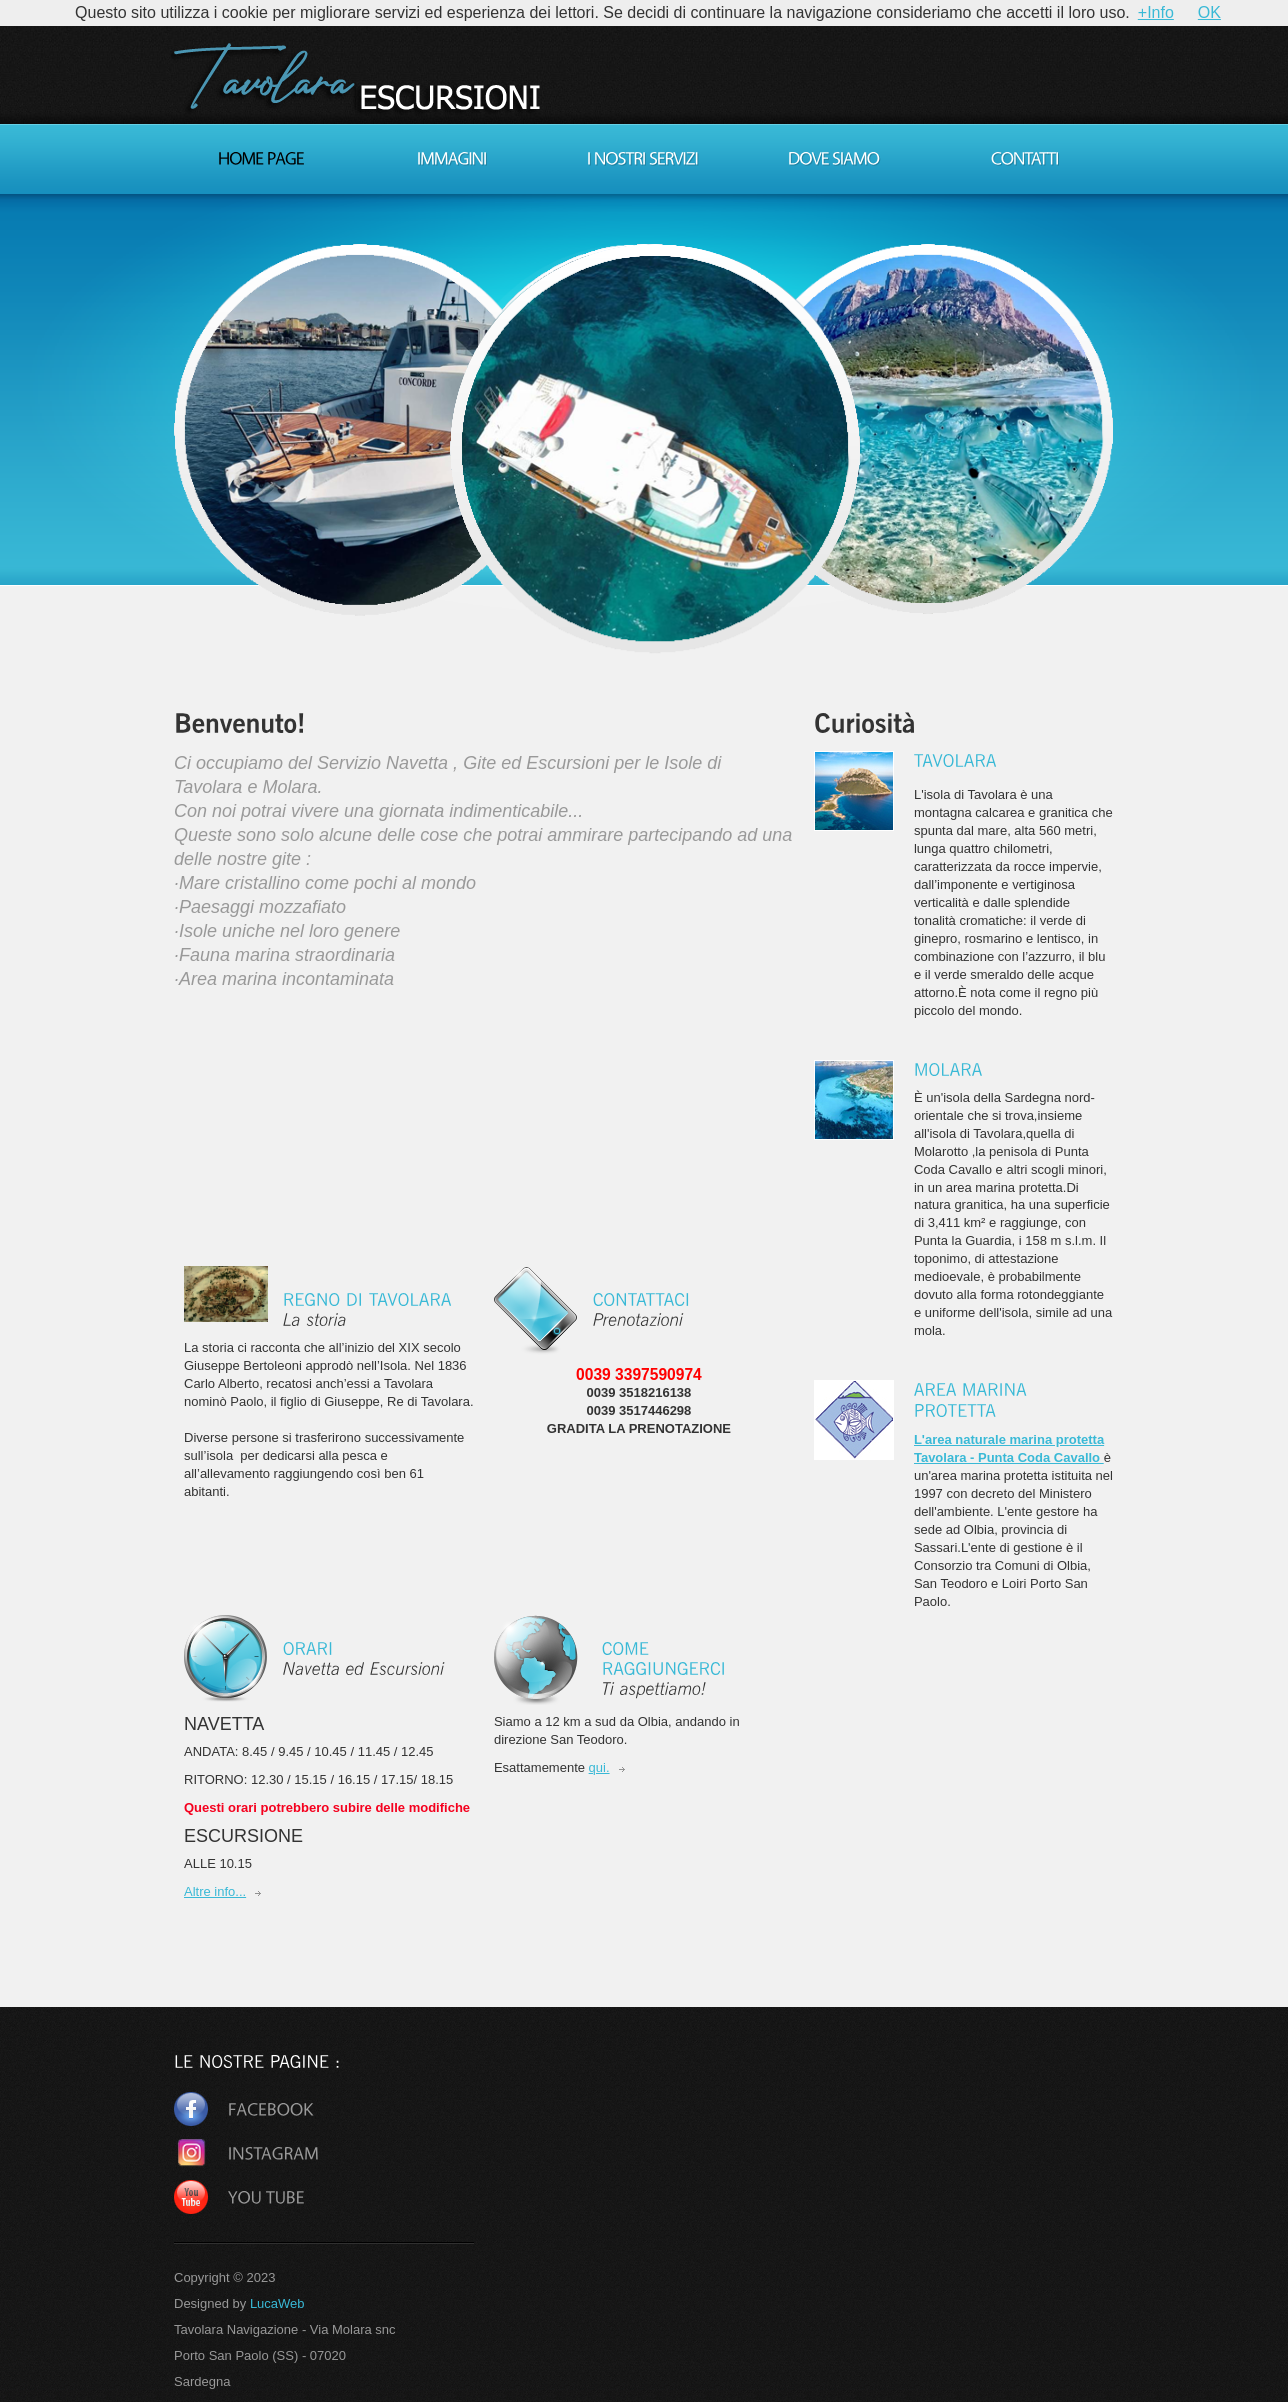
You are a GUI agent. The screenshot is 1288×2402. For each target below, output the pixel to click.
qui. (599, 1767)
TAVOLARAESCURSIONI (361, 83)
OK (1209, 12)
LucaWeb (277, 2303)
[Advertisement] (329, 1537)
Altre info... (215, 1891)
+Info (1156, 12)
